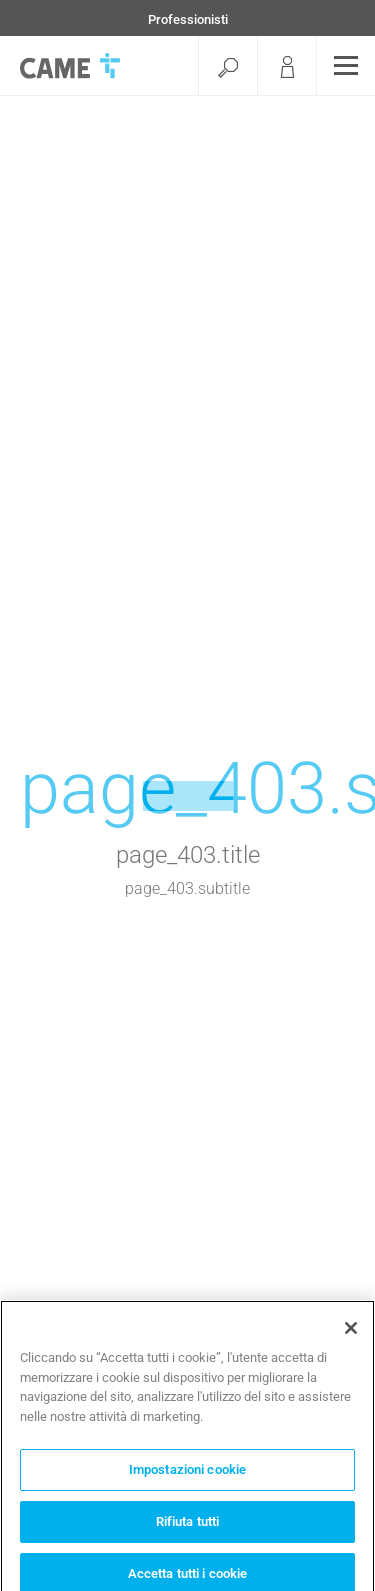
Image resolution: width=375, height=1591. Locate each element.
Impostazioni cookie (187, 1473)
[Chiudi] (351, 1332)
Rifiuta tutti (188, 1525)
